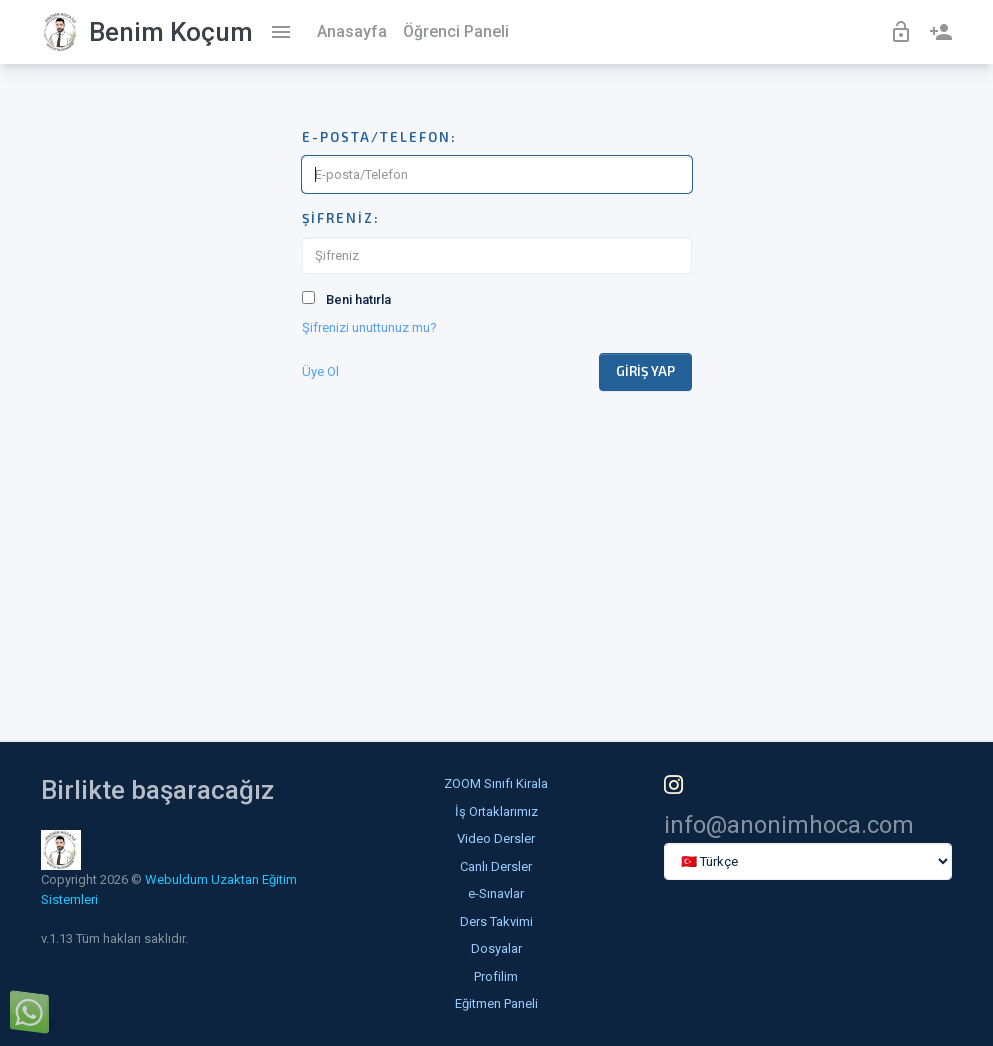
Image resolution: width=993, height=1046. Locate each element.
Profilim (496, 976)
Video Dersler (496, 838)
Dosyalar (496, 948)
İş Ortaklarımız (496, 811)
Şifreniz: (341, 218)
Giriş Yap (645, 371)
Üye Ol (320, 371)
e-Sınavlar (496, 893)
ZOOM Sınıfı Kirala (496, 783)
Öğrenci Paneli (456, 31)
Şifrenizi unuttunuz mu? (369, 327)
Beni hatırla (358, 299)
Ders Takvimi (496, 921)
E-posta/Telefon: (379, 137)
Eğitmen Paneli (496, 1003)
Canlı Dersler (496, 866)
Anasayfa (352, 31)
